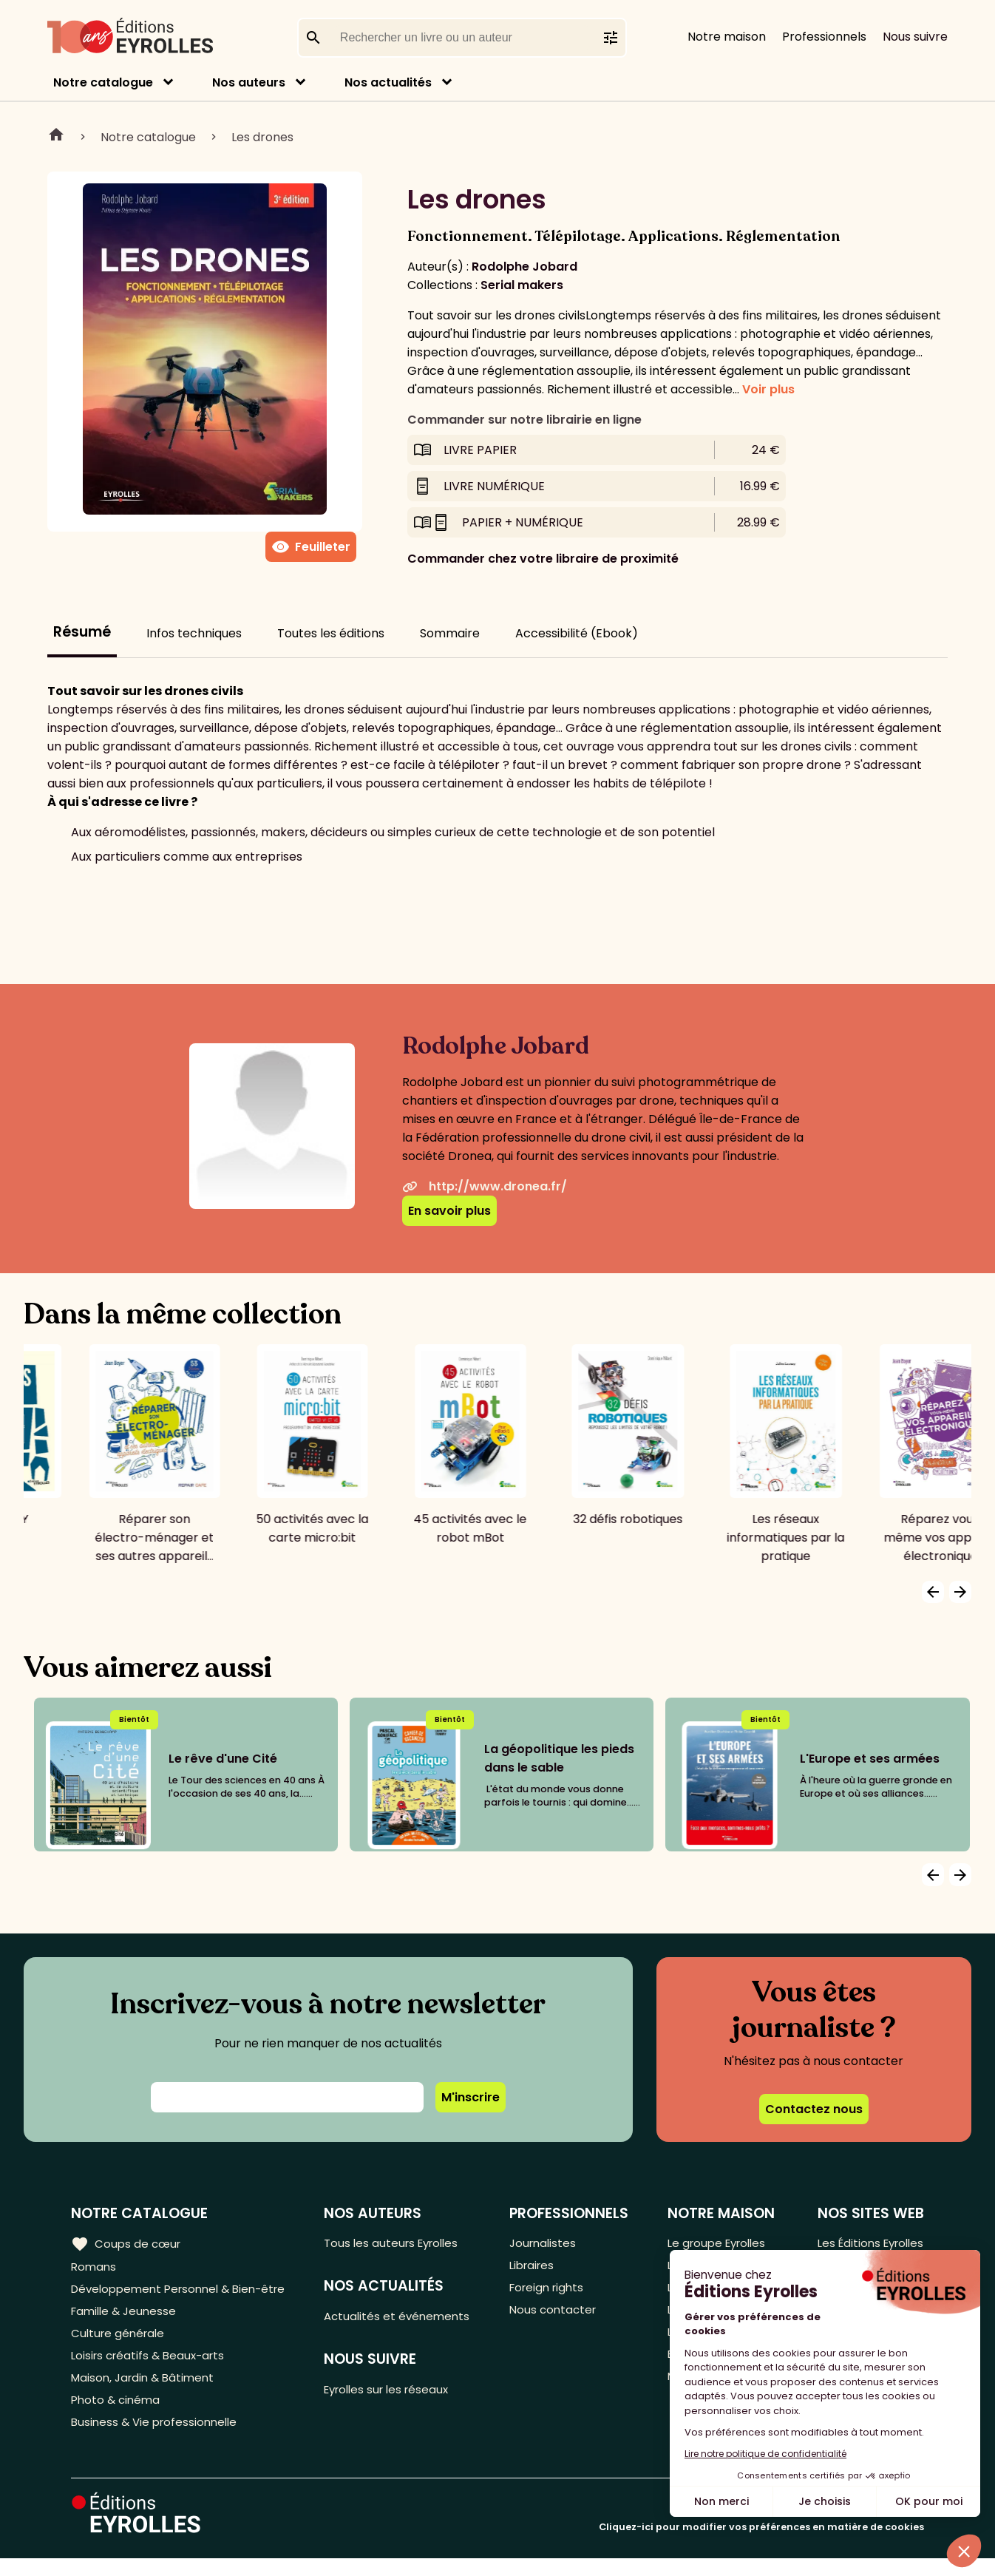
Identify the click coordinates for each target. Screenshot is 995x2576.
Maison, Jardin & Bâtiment (146, 2390)
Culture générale (120, 2341)
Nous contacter (558, 2316)
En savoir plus (449, 1210)
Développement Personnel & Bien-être (185, 2292)
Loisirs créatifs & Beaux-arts (152, 2365)
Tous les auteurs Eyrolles (401, 2243)
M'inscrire (470, 2097)
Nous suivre (915, 36)
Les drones (262, 137)
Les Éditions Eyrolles (867, 2243)
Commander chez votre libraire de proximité (543, 558)
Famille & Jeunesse (126, 2316)
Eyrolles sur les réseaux (397, 2394)
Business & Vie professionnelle (158, 2438)
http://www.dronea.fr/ (484, 1186)
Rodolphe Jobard (524, 266)
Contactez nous (814, 2109)
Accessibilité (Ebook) (576, 633)
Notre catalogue (103, 82)
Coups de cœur (127, 2243)
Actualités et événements (405, 2319)
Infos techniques (194, 633)
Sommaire (450, 633)
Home (56, 137)
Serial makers (521, 285)
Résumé (82, 632)
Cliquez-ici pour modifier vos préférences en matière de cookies (761, 2544)
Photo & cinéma (117, 2414)
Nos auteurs (248, 82)
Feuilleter (310, 547)
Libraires (537, 2268)
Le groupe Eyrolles (716, 2243)
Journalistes (548, 2243)
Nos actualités (388, 82)
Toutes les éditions (330, 633)
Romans (94, 2268)
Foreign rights (553, 2292)
